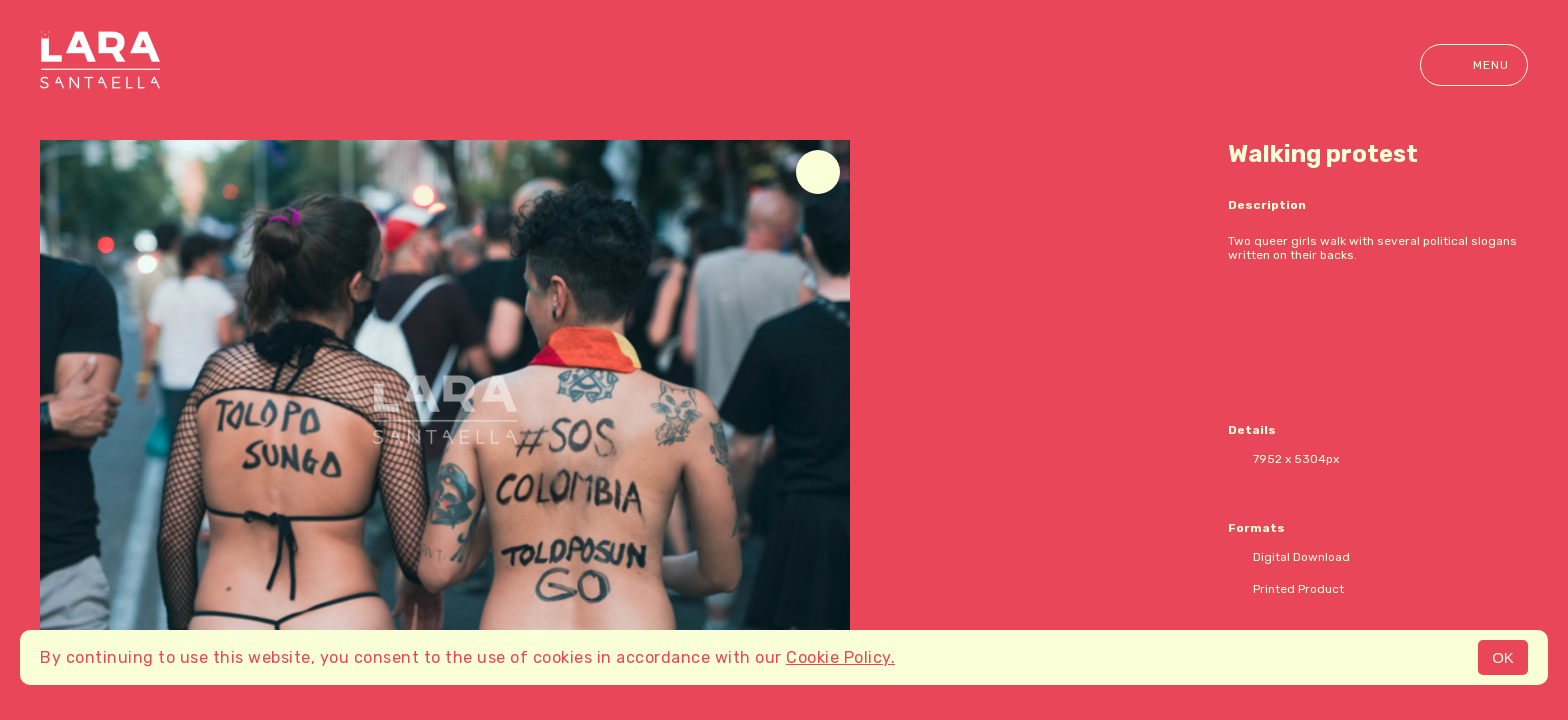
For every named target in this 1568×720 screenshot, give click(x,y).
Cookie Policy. (840, 657)
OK (1503, 657)
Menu (1474, 65)
